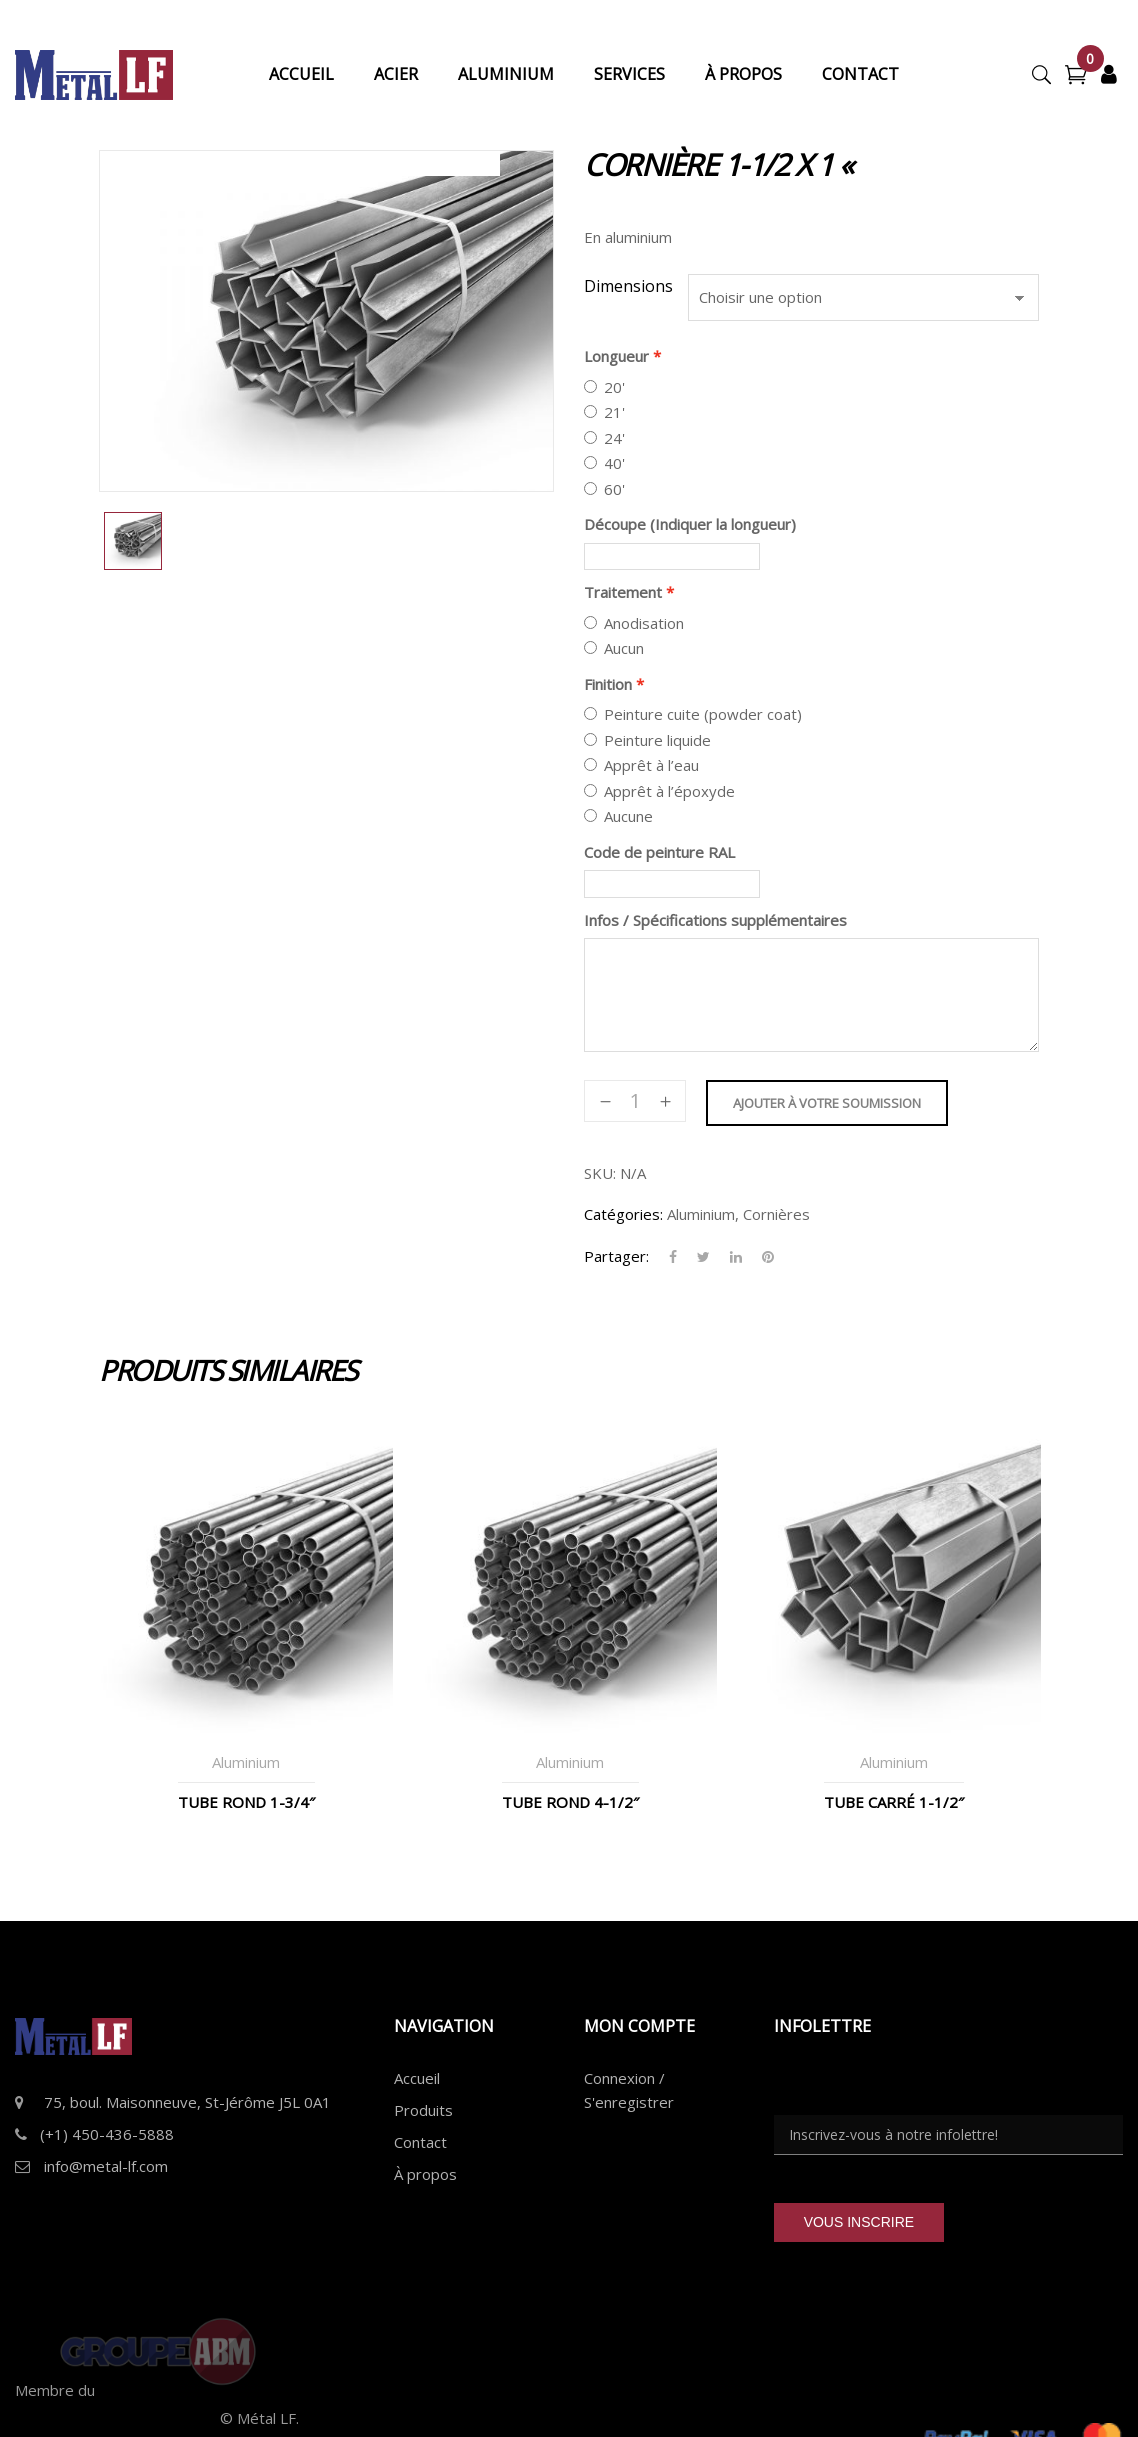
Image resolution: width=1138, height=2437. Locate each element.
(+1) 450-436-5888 (107, 2134)
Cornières (776, 1214)
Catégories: (623, 1214)
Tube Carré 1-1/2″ (894, 1802)
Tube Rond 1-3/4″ (246, 1802)
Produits (423, 2110)
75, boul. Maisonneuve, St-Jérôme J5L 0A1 (187, 2102)
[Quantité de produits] (635, 1101)
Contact (420, 2142)
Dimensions (628, 286)
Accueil (417, 2078)
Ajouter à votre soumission (827, 1103)
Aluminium (701, 1214)
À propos (425, 2174)
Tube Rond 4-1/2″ (570, 1802)
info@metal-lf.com (106, 2166)
